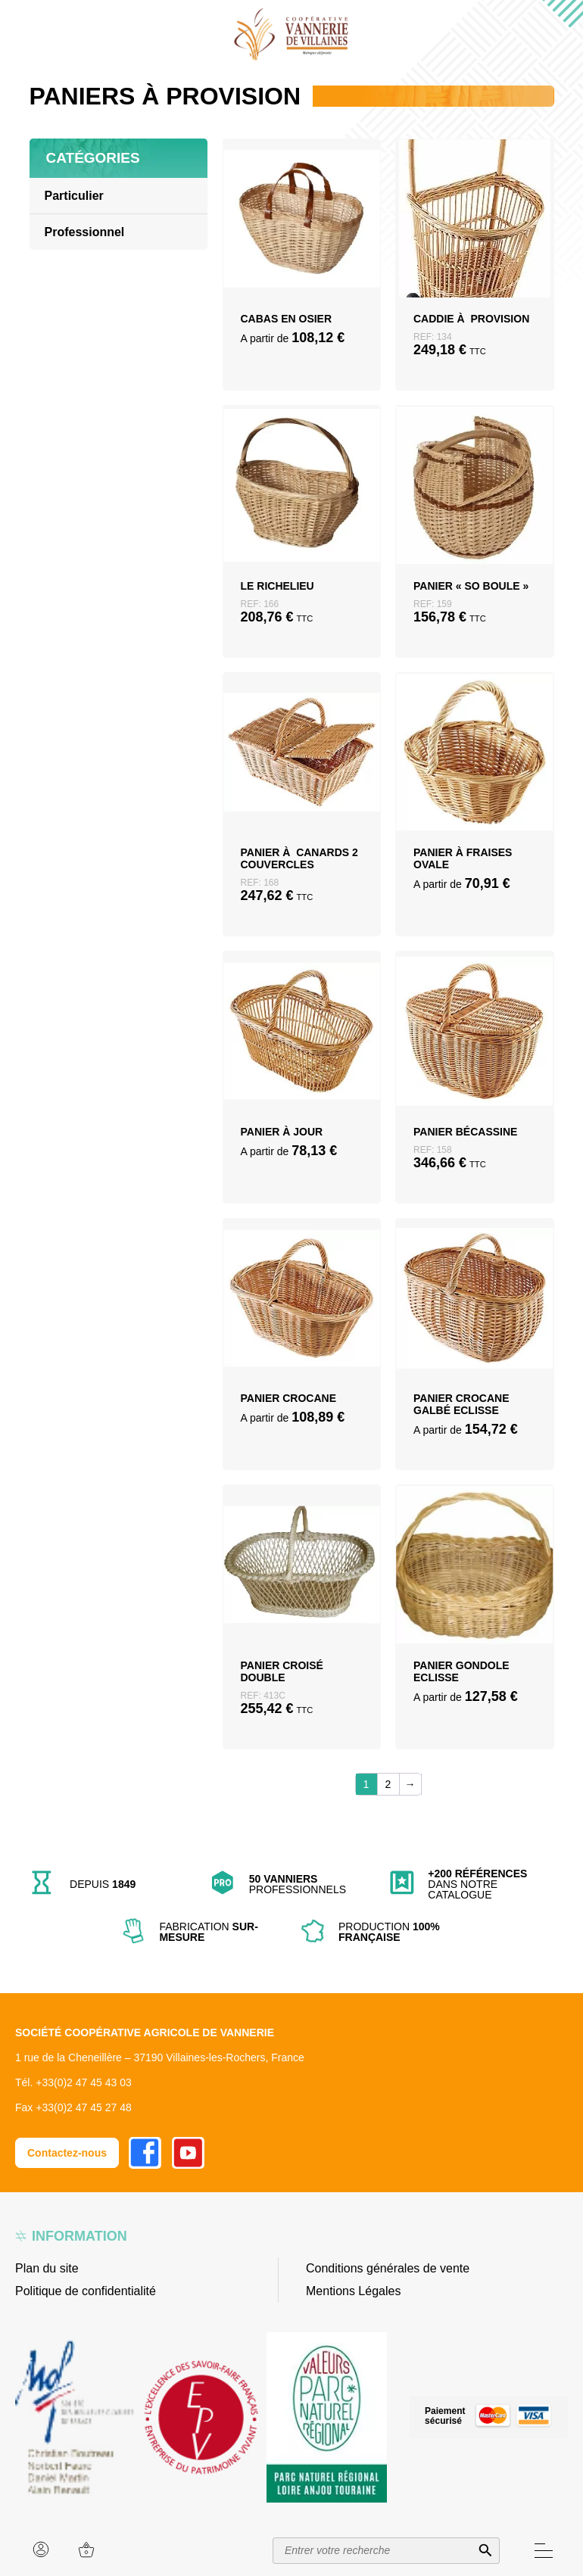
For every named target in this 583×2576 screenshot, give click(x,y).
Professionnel (85, 232)
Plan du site (47, 2268)
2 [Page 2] (388, 1784)
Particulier (74, 195)
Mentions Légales (353, 2291)
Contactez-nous (67, 2153)
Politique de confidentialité (85, 2291)
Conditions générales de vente (387, 2268)
